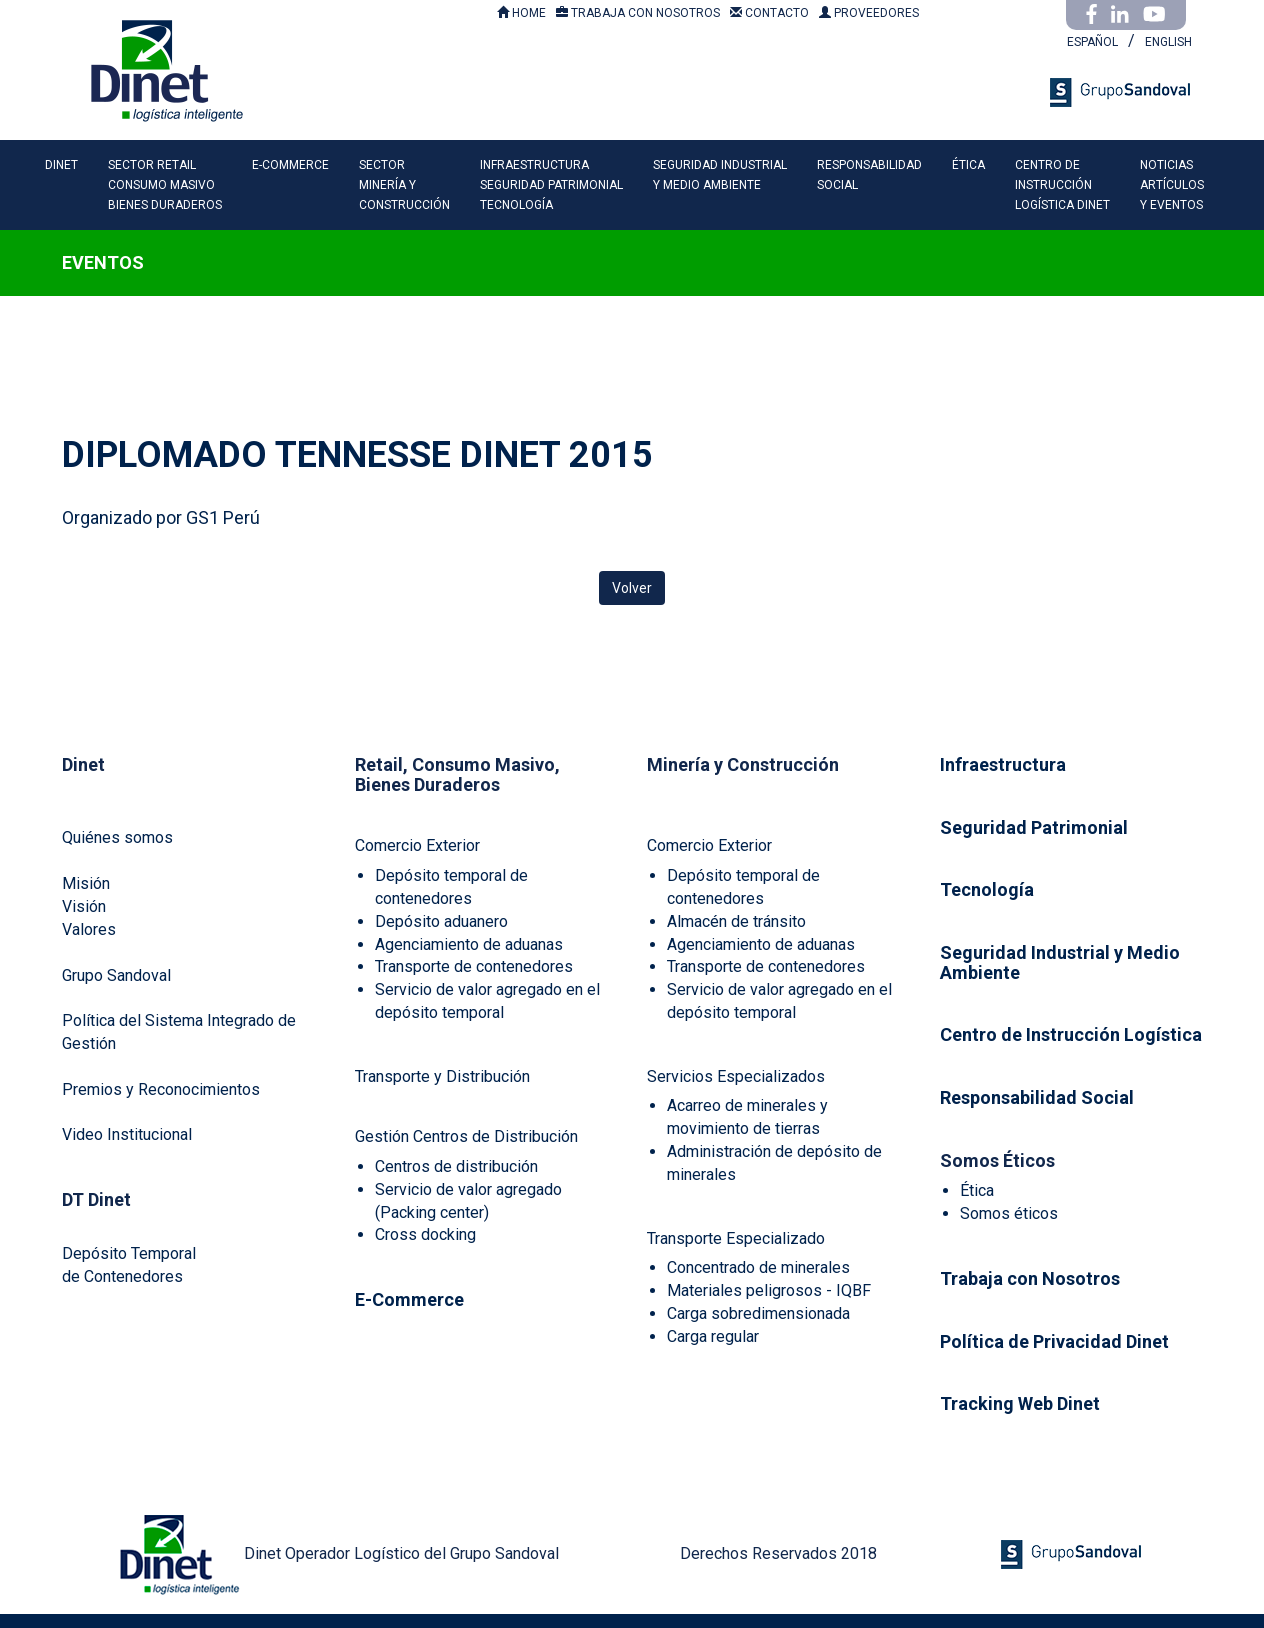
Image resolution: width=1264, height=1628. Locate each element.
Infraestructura (1003, 764)
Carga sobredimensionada (758, 1313)
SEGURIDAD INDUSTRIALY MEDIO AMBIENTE (720, 175)
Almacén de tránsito (736, 921)
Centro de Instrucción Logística (1071, 1034)
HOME (521, 13)
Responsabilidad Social (1037, 1097)
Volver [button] (632, 588)
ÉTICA (968, 165)
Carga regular (713, 1336)
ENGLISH (1168, 42)
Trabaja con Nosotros (1030, 1278)
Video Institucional (127, 1134)
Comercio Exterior (417, 845)
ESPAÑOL (1092, 42)
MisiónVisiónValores (89, 906)
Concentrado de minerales (758, 1267)
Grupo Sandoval (116, 975)
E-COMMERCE (290, 165)
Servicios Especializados (736, 1076)
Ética (977, 1190)
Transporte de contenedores (474, 966)
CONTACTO (769, 13)
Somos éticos (1009, 1213)
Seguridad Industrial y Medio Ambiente (1060, 962)
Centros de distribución (456, 1166)
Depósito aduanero (441, 921)
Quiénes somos (117, 837)
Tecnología (987, 889)
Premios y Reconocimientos (161, 1089)
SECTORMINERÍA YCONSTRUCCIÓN (404, 185)
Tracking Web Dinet (1020, 1403)
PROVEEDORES (869, 13)
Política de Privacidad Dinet (1054, 1341)
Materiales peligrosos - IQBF (769, 1290)
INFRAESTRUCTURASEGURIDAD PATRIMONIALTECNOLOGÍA (551, 185)
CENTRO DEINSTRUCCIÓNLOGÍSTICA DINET (1062, 185)
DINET (61, 165)
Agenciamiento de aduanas (469, 944)
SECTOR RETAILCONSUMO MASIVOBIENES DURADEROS (165, 185)
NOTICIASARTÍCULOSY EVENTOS (1172, 185)
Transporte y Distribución (442, 1076)
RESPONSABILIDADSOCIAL (869, 175)
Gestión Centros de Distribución (466, 1136)
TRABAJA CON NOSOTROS (638, 13)
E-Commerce (409, 1299)
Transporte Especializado (736, 1238)
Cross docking (425, 1234)
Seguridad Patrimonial (1034, 827)
